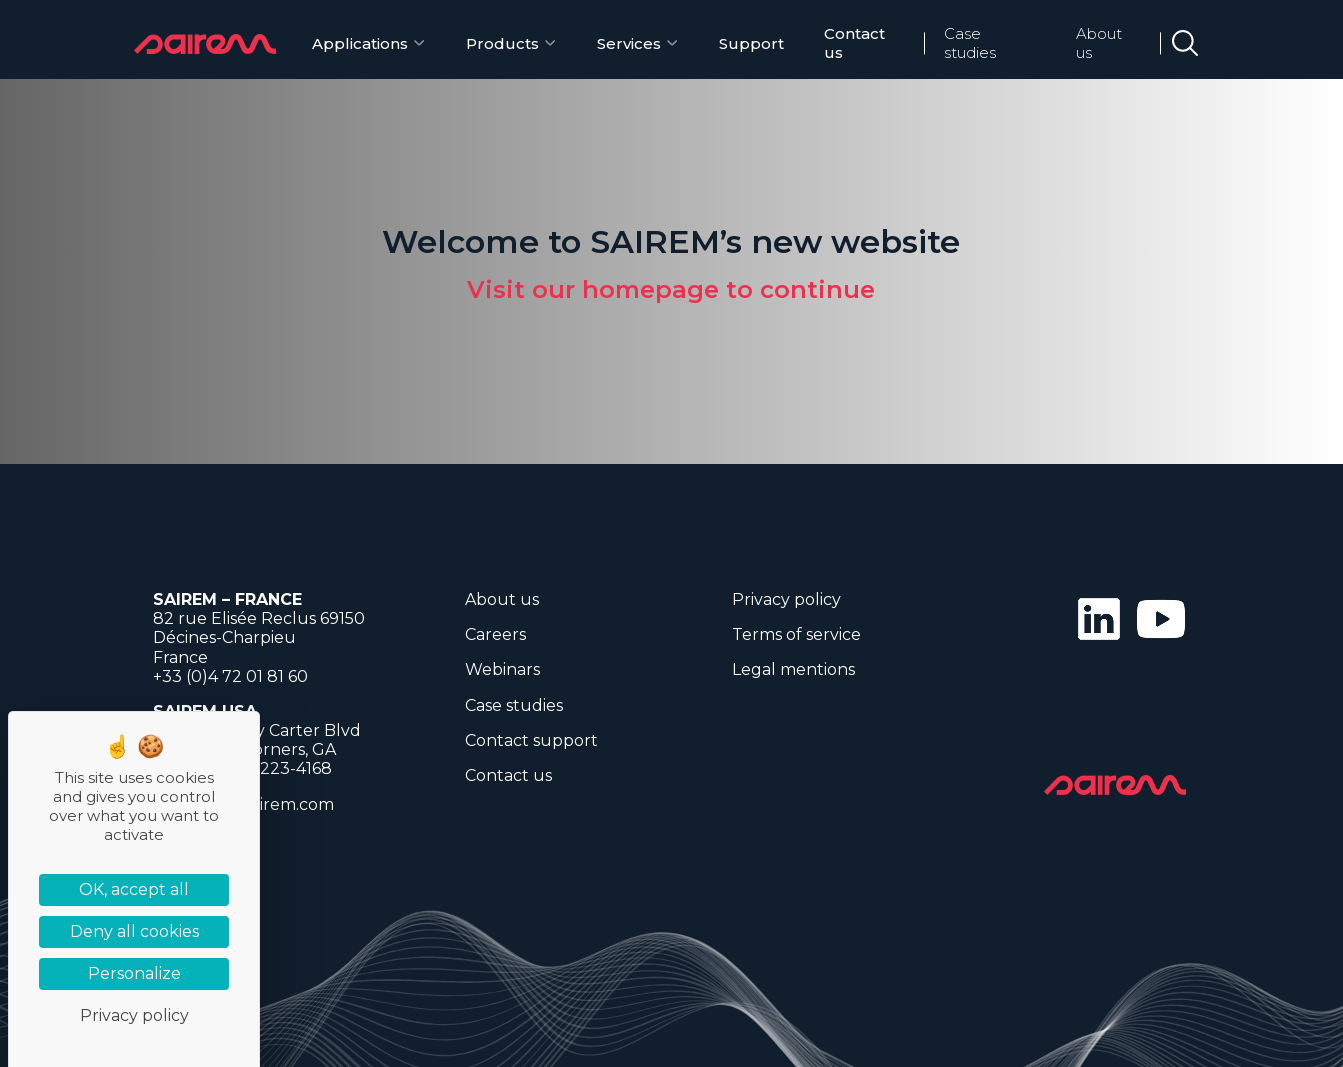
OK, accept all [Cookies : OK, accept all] (134, 889)
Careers (495, 634)
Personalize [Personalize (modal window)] (134, 973)
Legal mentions (793, 669)
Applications (360, 43)
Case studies (970, 43)
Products (502, 43)
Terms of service (796, 634)
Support (751, 43)
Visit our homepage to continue (671, 289)
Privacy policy (786, 599)
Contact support (531, 740)
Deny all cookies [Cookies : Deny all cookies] (134, 931)
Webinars (502, 669)
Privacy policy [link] (134, 1015)
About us (1099, 43)
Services (629, 43)
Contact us (854, 43)
